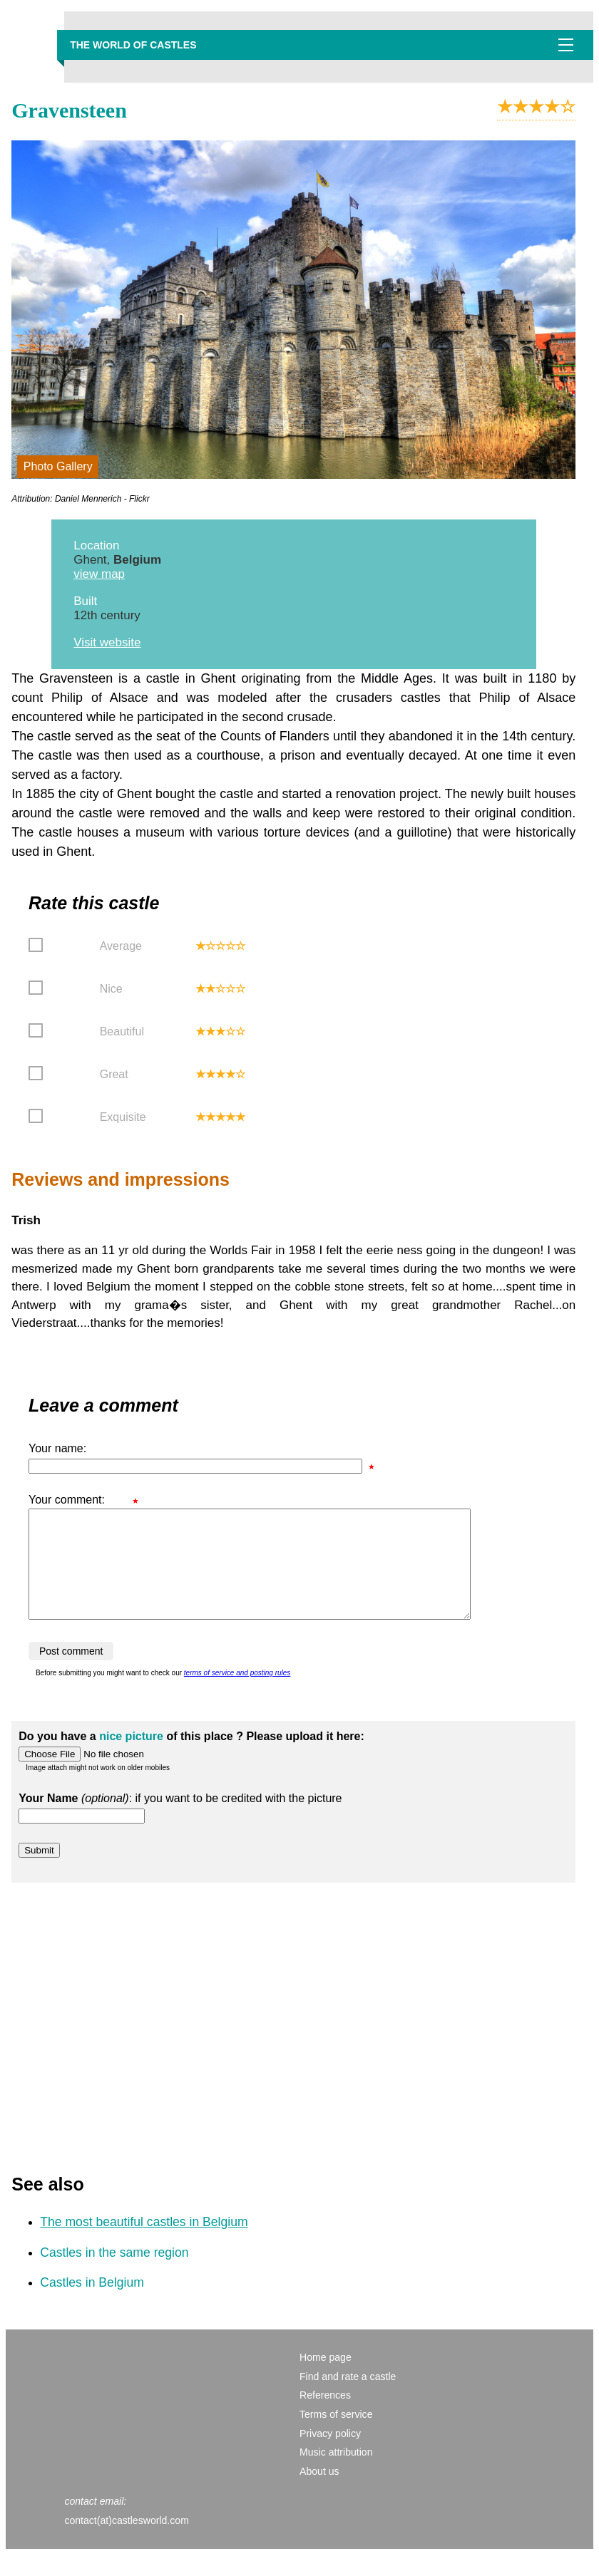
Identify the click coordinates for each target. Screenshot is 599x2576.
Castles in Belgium (92, 2304)
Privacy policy (330, 2455)
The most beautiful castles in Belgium (143, 2243)
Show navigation (566, 45)
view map (99, 574)
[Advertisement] (293, 2032)
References (325, 2416)
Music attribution (336, 2473)
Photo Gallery (58, 466)
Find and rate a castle (348, 2398)
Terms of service (336, 2435)
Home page (326, 2378)
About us (319, 2492)
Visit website (106, 642)
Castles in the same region (114, 2274)
